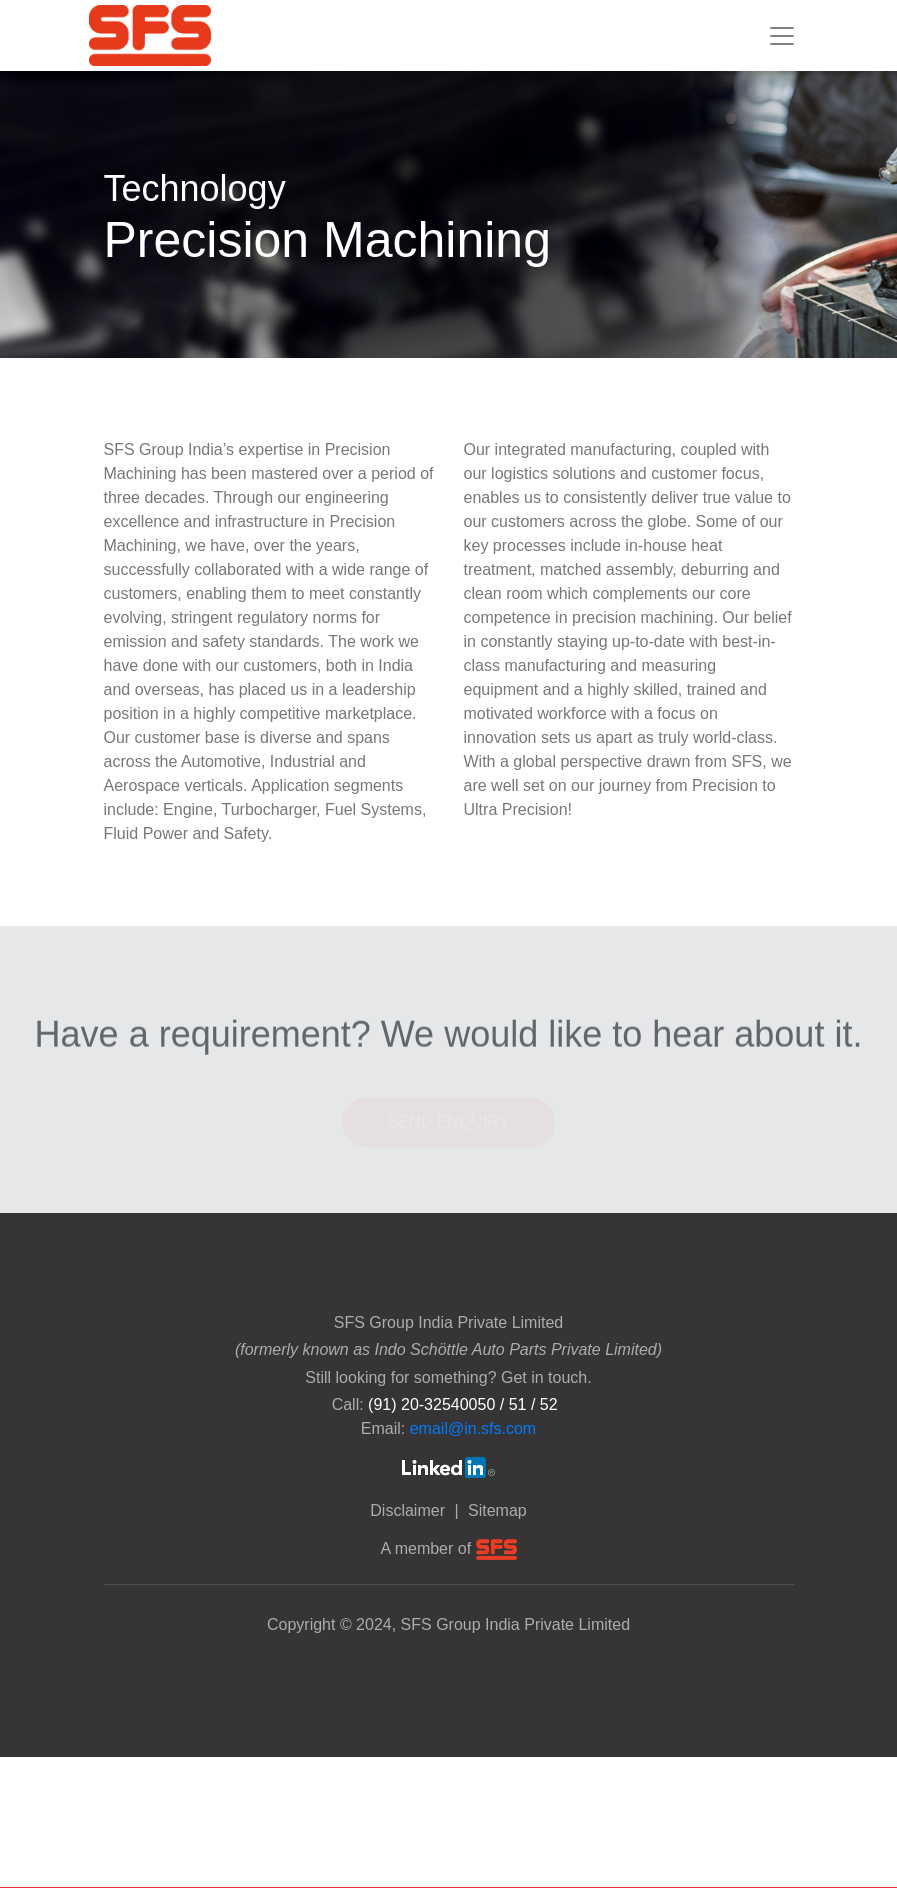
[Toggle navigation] (782, 36)
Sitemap (497, 1510)
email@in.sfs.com (473, 1428)
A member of (448, 1548)
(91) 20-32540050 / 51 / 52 (462, 1404)
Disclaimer (409, 1510)
